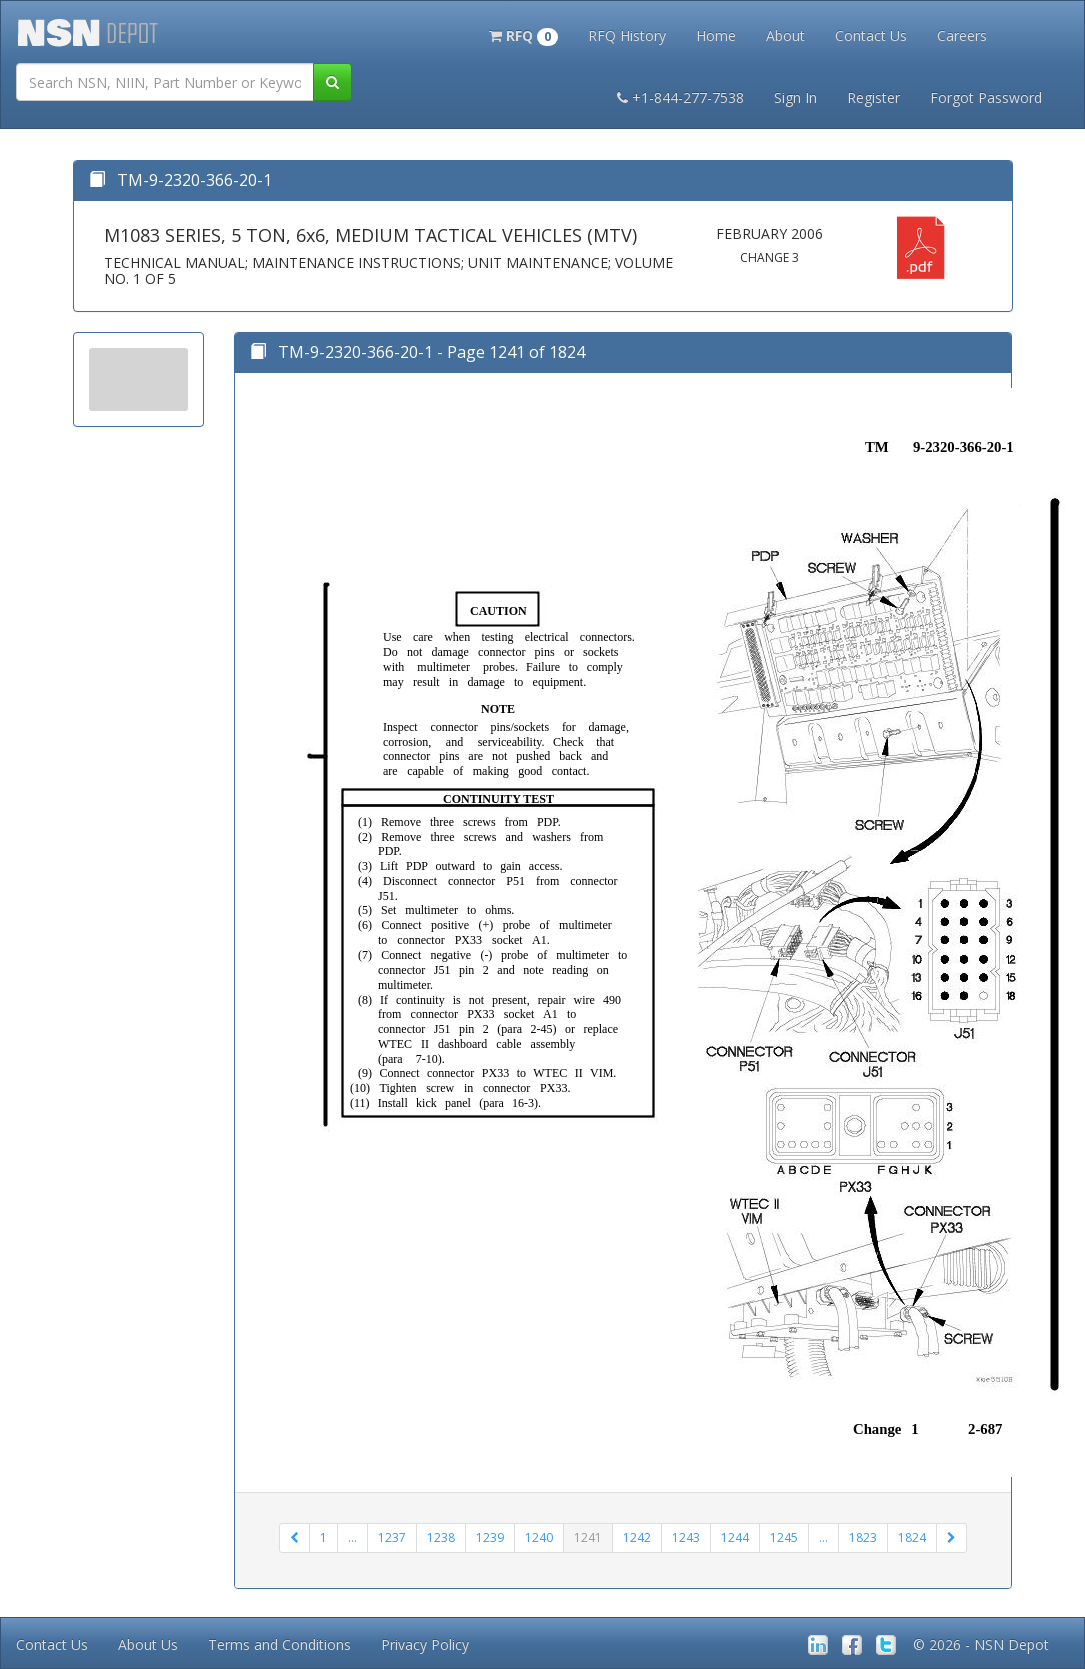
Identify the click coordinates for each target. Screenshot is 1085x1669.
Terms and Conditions (279, 1644)
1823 (863, 1537)
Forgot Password (986, 97)
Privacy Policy (425, 1644)
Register (873, 97)
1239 (490, 1537)
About (785, 35)
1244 (735, 1537)
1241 (588, 1537)
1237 (392, 1537)
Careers (962, 35)
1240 (539, 1537)
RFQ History (627, 35)
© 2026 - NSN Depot (981, 1644)
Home (716, 35)
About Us (148, 1644)
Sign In (795, 97)
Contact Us (871, 35)
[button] (523, 34)
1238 (441, 1537)
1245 (784, 1537)
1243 (686, 1537)
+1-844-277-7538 (680, 97)
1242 (637, 1537)
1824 (912, 1537)
